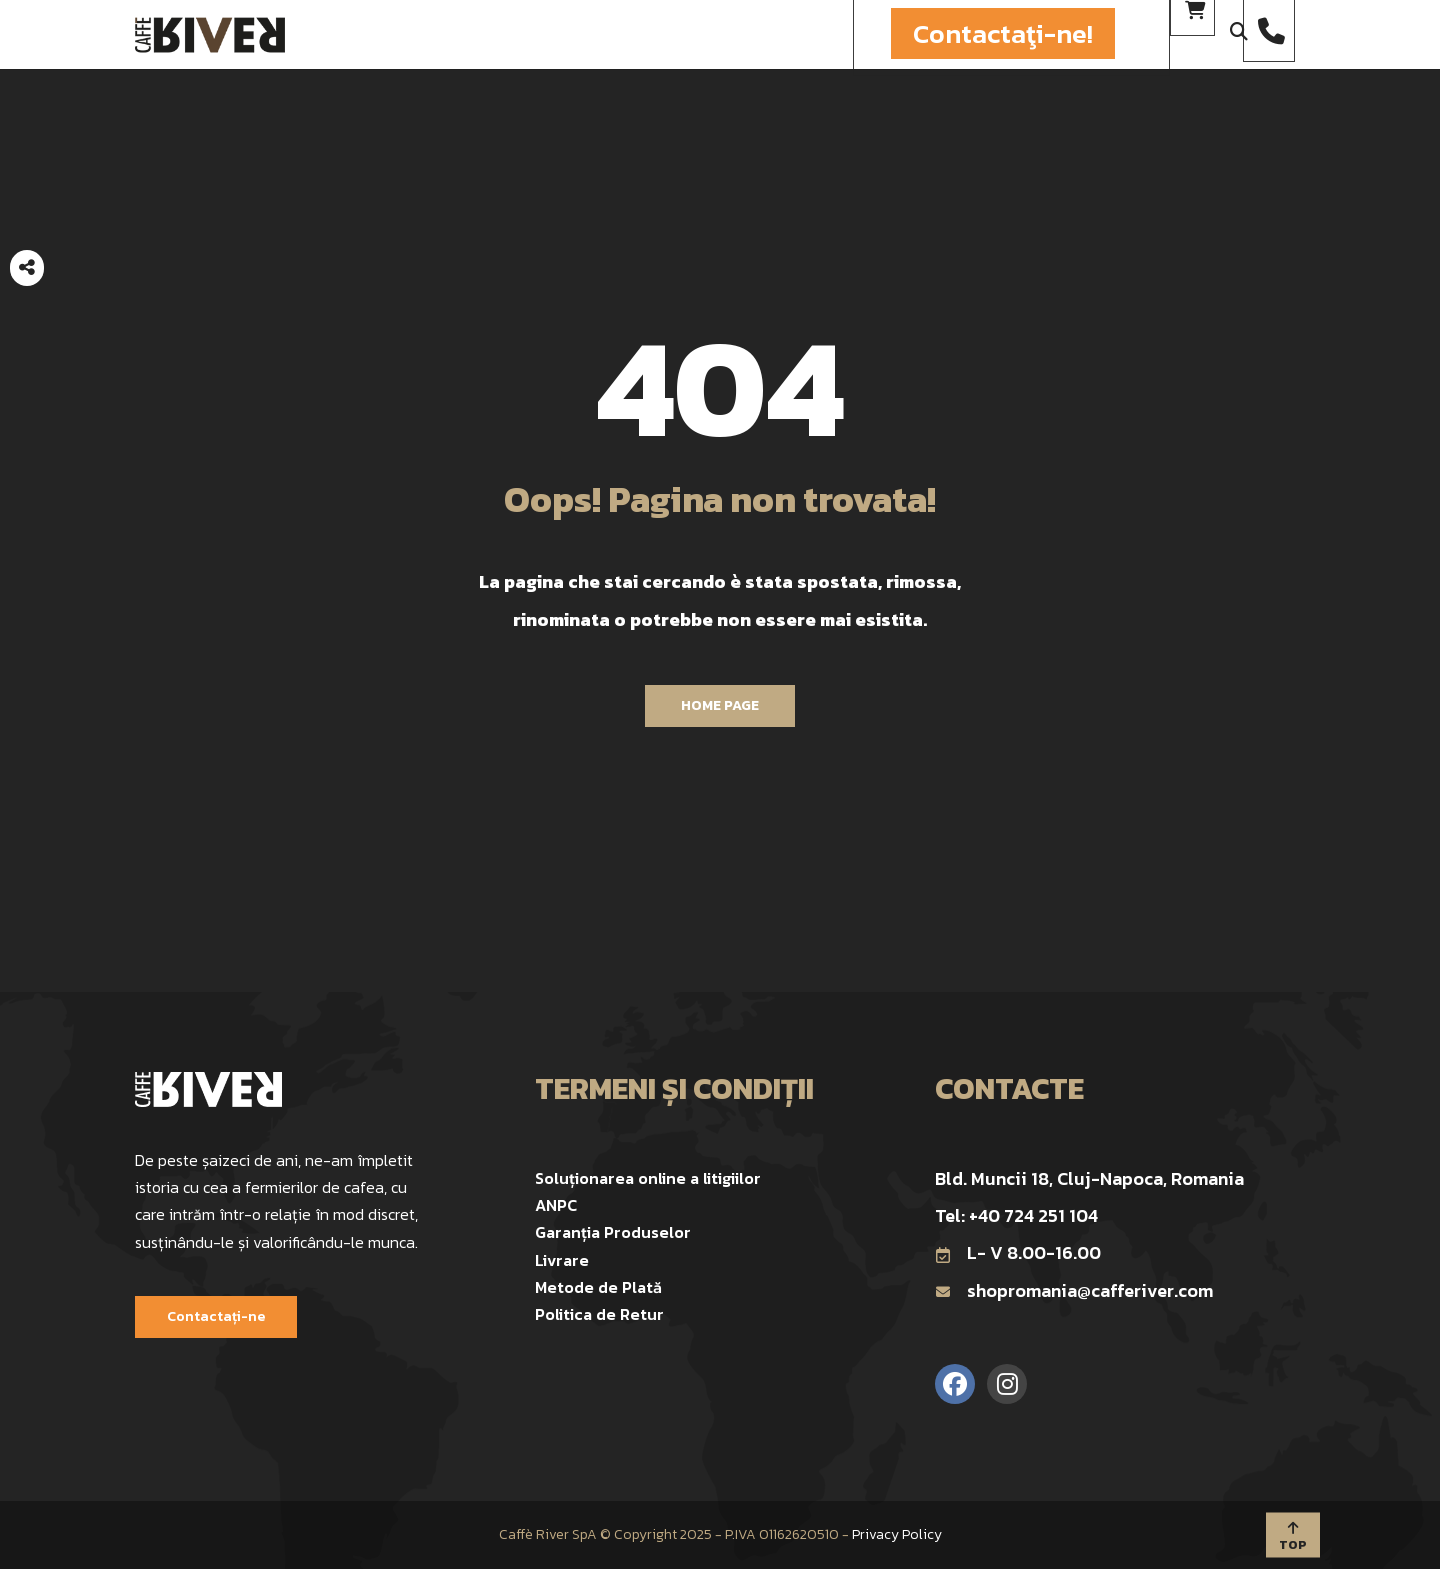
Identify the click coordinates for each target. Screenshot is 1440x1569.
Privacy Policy (897, 1534)
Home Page (720, 705)
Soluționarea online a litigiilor (648, 1178)
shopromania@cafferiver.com (1074, 1290)
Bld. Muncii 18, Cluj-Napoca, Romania (1089, 1178)
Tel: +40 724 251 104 (1016, 1215)
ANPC (556, 1205)
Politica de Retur (599, 1314)
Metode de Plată (598, 1287)
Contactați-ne (216, 1316)
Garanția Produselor (613, 1232)
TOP (1293, 1536)
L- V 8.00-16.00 (1018, 1252)
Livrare (562, 1260)
